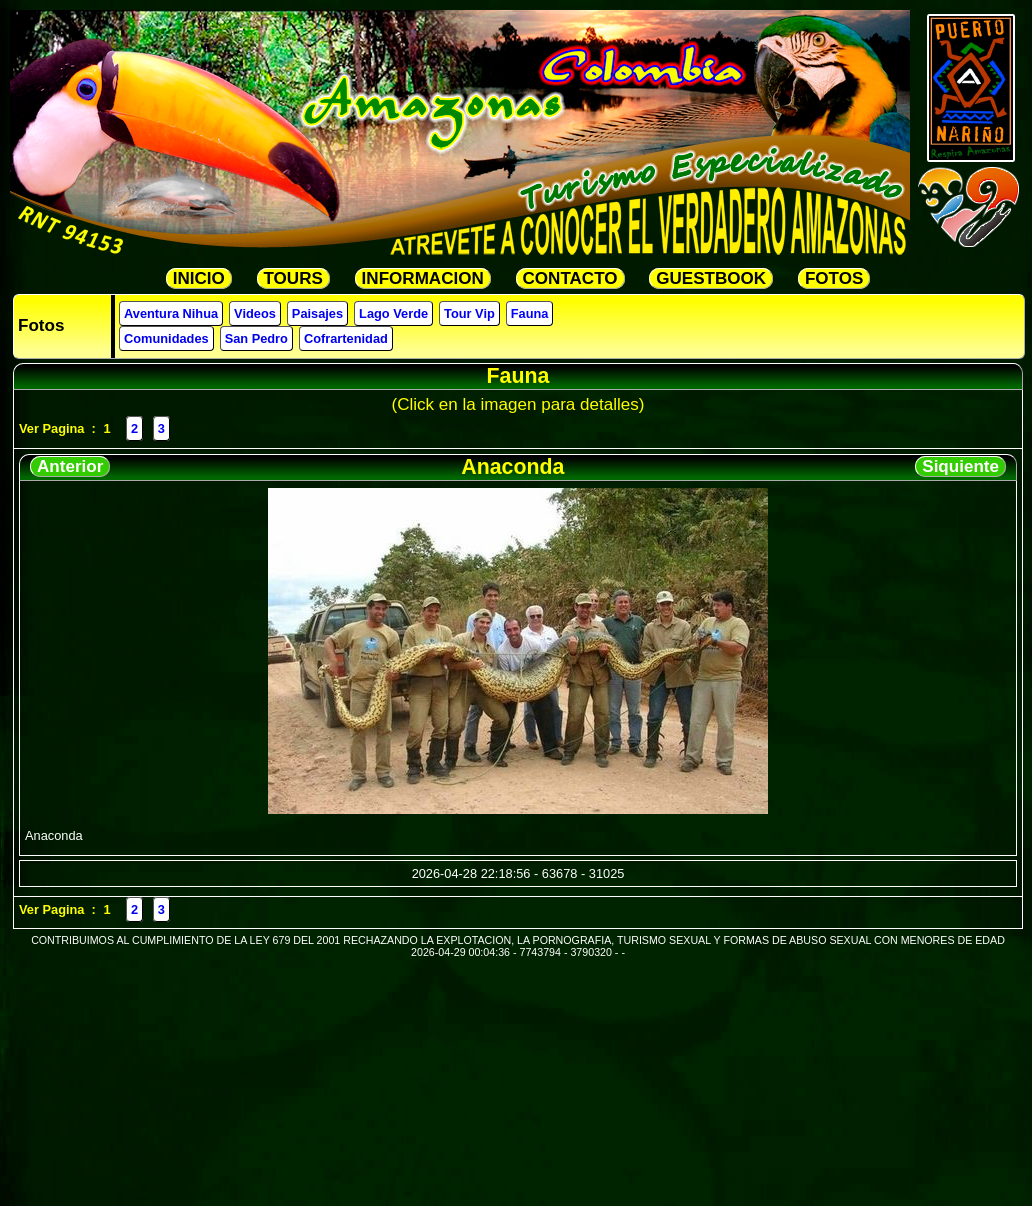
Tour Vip (469, 313)
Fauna (530, 313)
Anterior (70, 466)
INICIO (199, 278)
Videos (255, 313)
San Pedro (256, 338)
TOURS (293, 278)
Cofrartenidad (346, 338)
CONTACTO (570, 278)
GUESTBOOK (711, 278)
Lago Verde (393, 313)
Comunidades (166, 338)
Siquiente (960, 466)
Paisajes (317, 313)
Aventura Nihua (171, 313)
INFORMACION (423, 278)
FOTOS (834, 278)
